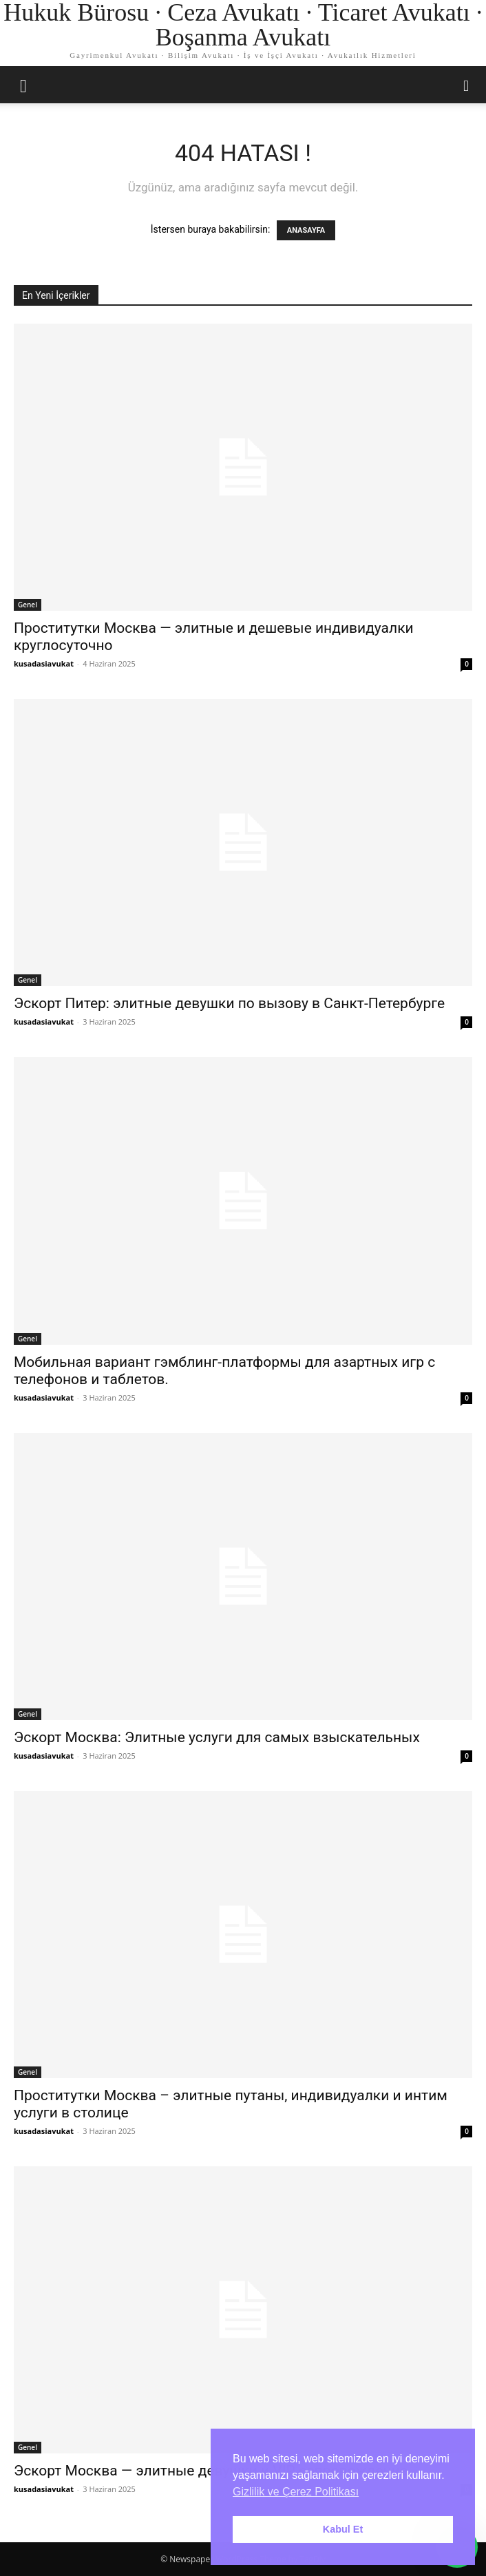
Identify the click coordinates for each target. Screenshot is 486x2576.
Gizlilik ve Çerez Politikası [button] (296, 2492)
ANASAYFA (306, 230)
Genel (27, 604)
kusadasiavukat (44, 663)
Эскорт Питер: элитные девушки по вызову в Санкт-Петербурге (229, 1003)
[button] (23, 84)
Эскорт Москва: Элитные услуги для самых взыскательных (217, 1737)
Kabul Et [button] (343, 2529)
